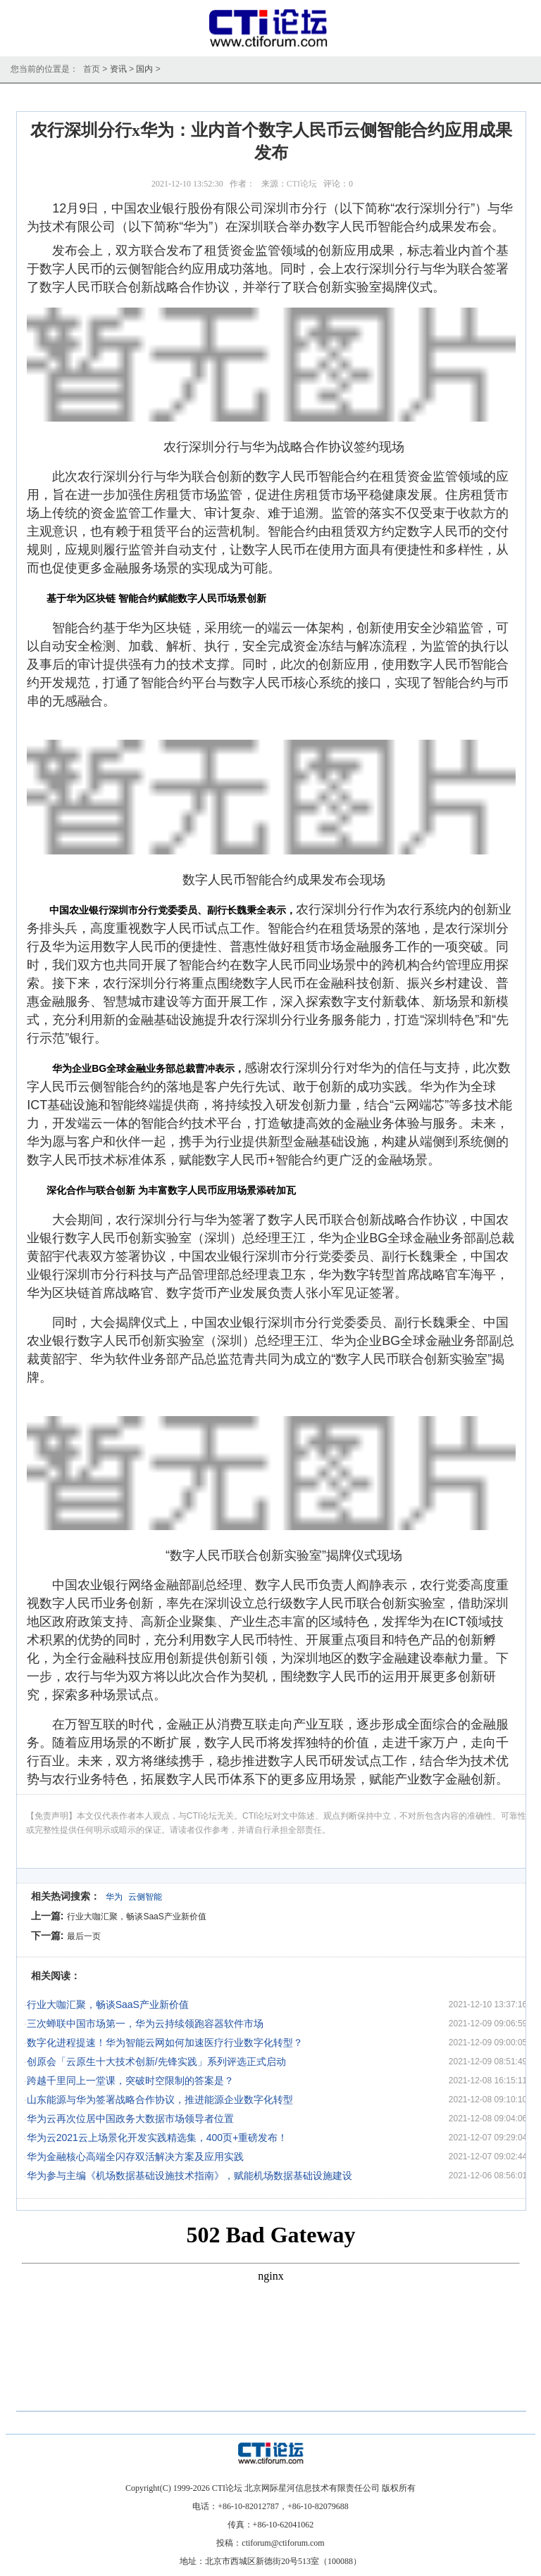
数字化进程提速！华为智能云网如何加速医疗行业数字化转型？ (165, 2042)
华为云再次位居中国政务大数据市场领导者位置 (130, 2118)
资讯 (118, 69)
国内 (144, 69)
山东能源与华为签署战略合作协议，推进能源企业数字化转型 (160, 2099)
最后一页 (84, 1936)
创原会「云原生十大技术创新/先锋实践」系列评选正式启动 (156, 2061)
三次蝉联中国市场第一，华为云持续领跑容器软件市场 (145, 2023)
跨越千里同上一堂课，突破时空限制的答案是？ (130, 2080)
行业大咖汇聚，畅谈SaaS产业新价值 (136, 1916)
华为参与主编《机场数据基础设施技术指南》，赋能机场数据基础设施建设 (189, 2175)
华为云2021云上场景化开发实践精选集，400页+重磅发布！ (157, 2137)
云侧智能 (145, 1897)
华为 (114, 1897)
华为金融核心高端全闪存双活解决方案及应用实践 (135, 2156)
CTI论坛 (302, 184)
